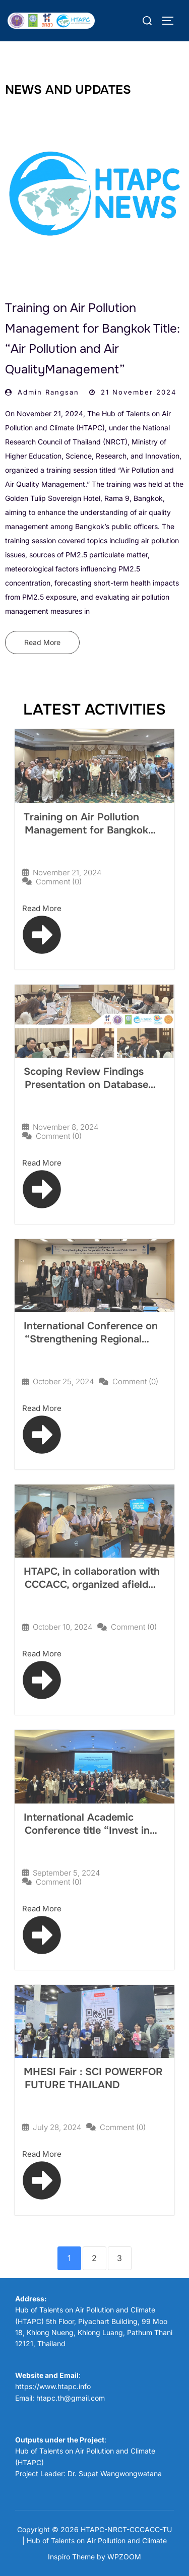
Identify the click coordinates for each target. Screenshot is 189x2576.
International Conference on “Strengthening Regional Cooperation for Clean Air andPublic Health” (91, 1346)
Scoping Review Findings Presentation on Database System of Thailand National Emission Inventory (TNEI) (91, 1091)
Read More (42, 642)
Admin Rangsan (48, 392)
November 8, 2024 (65, 1127)
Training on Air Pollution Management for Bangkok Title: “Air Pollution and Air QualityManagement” (87, 837)
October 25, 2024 (63, 1381)
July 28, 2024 (57, 2127)
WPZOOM (124, 2556)
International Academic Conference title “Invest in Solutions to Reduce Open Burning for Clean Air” (87, 1837)
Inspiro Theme (71, 2556)
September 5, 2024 (66, 1873)
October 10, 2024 (62, 1627)
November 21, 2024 (67, 872)
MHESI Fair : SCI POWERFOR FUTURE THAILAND (93, 2078)
